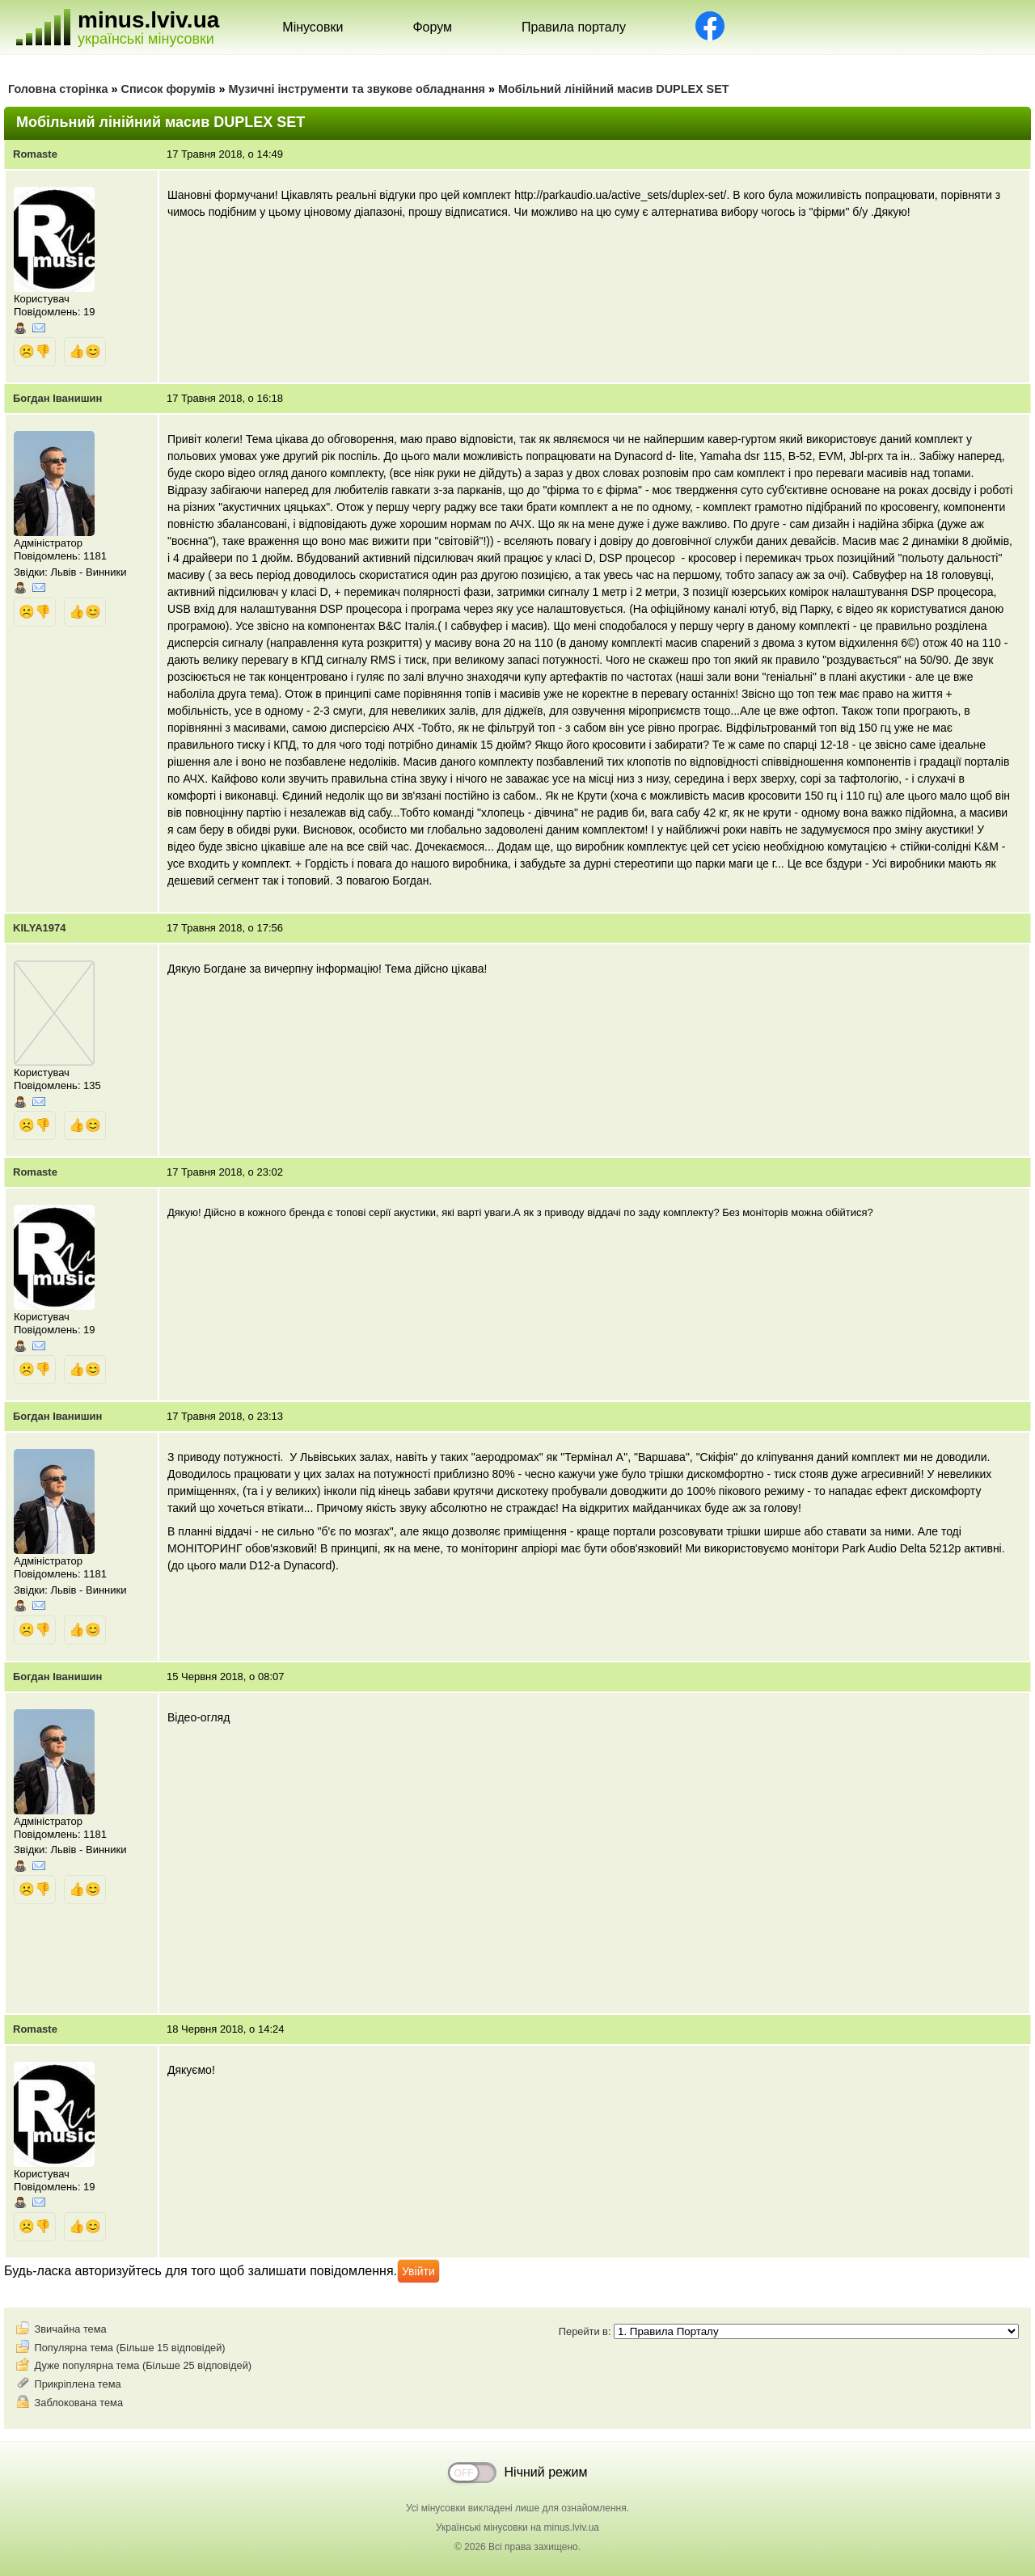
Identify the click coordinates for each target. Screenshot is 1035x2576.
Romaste (35, 154)
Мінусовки (312, 27)
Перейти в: (789, 2331)
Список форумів (168, 88)
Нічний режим (546, 2472)
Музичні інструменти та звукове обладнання (357, 88)
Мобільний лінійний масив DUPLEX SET (613, 88)
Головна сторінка (58, 88)
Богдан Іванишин (57, 398)
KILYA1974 (39, 928)
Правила (574, 27)
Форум (432, 27)
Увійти (418, 2271)
